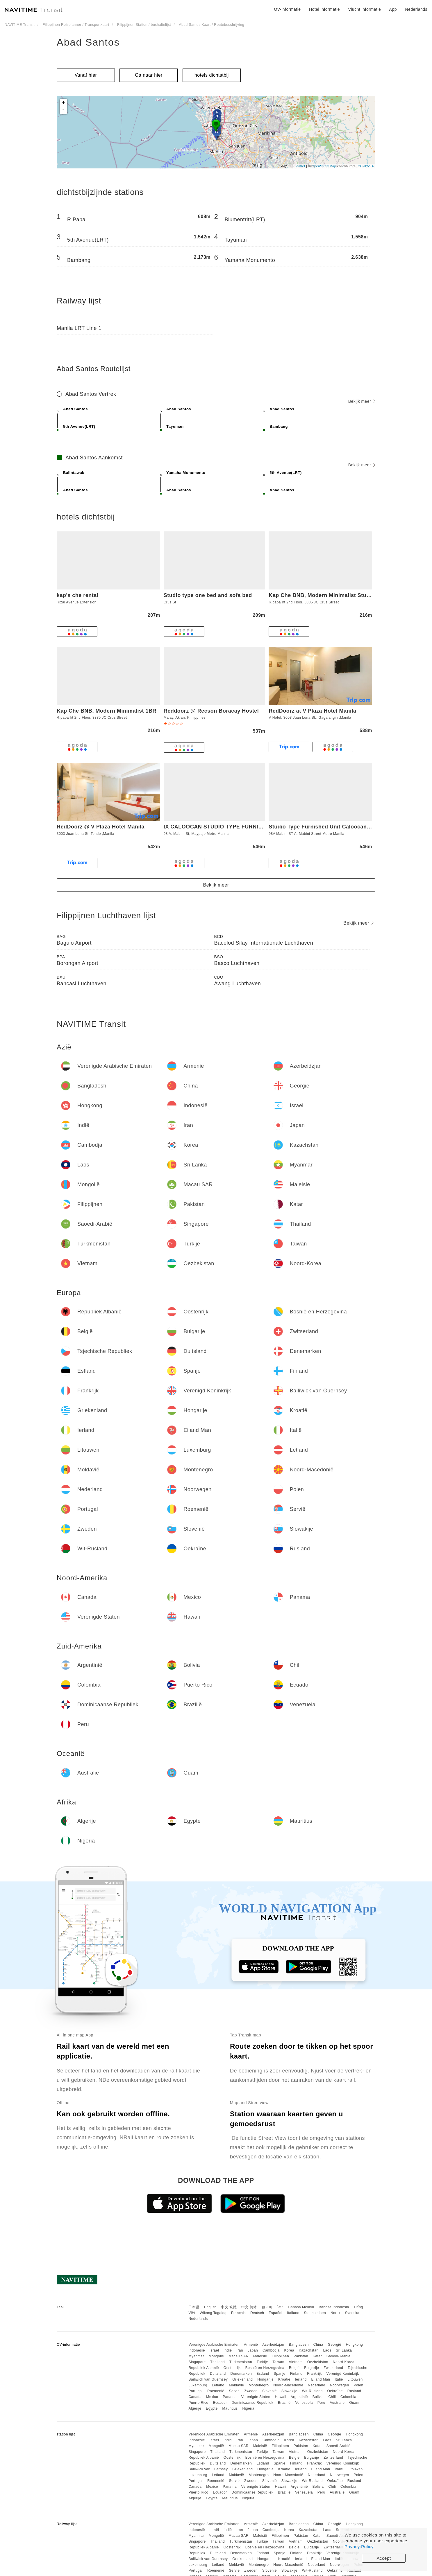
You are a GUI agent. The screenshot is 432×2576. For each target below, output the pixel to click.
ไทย (280, 2307)
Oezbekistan (317, 2362)
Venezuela (304, 2403)
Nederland (316, 2385)
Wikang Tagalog (213, 2313)
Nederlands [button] (416, 9)
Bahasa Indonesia (334, 2307)
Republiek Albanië (203, 2368)
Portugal (195, 2391)
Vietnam (296, 2362)
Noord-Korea (343, 2362)
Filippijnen (280, 2356)
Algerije (194, 2408)
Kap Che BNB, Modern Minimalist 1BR (106, 711)
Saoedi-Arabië (338, 2356)
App (393, 9)
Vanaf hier (86, 75)
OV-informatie (287, 9)
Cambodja (271, 2350)
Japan (253, 2350)
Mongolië (216, 2356)
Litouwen (355, 2379)
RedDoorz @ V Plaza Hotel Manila (100, 827)
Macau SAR (239, 2356)
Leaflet (299, 166)
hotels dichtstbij (211, 75)
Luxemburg (197, 2385)
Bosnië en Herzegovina (265, 2368)
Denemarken (241, 2374)
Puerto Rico (198, 2403)
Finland (296, 2374)
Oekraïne (335, 2391)
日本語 (193, 2307)
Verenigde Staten (255, 2397)
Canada (194, 2397)
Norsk (335, 2313)
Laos (327, 2350)
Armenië (251, 2345)
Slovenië (269, 2391)
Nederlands (198, 2319)
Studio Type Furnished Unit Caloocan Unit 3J (328, 827)
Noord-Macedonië (288, 2385)
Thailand (217, 2362)
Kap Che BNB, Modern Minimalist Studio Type (329, 595)
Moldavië (236, 2385)
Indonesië (196, 2350)
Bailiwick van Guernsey (208, 2379)
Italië (339, 2379)
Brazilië (284, 2403)
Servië (234, 2391)
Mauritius (230, 2408)
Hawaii (280, 2397)
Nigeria (248, 2408)
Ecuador (220, 2403)
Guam (354, 2403)
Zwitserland (333, 2368)
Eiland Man (320, 2379)
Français (238, 2313)
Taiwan (278, 2362)
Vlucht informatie (364, 9)
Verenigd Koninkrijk (342, 2374)
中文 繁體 (229, 2307)
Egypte (211, 2408)
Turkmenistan (240, 2362)
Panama (230, 2397)
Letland (218, 2385)
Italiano (293, 2313)
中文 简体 (249, 2307)
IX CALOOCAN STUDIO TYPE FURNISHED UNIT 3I (229, 827)
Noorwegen (339, 2385)
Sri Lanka (344, 2350)
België (294, 2368)
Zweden (251, 2391)
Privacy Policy (359, 2546)
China (318, 2345)
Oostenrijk (232, 2368)
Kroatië (284, 2379)
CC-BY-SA (366, 166)
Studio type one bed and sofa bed (208, 595)
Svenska (352, 2313)
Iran (239, 2350)
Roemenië (215, 2391)
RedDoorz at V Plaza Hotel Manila (312, 711)
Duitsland (218, 2374)
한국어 (267, 2307)
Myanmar (196, 2356)
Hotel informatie (324, 9)
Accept (384, 2558)
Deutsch (257, 2313)
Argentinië (299, 2397)
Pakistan (301, 2356)
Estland (262, 2374)
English (210, 2307)
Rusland (354, 2391)
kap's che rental (77, 595)
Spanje (279, 2374)
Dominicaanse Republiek (252, 2403)
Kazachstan (309, 2350)
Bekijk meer (361, 401)
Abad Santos (88, 42)
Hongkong (354, 2345)
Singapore (197, 2362)
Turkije (262, 2362)
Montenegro (259, 2385)
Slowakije (289, 2391)
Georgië (334, 2345)
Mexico (212, 2397)
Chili (332, 2397)
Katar (317, 2356)
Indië (228, 2350)
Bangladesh (299, 2345)
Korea (289, 2350)
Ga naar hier (149, 75)
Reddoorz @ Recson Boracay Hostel (211, 711)
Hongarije (265, 2379)
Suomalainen (315, 2313)
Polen (358, 2385)
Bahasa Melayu (301, 2307)
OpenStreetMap (324, 166)
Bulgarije (311, 2368)
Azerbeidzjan (273, 2345)
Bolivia (318, 2397)
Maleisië (260, 2356)
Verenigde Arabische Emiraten (213, 2345)
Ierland (300, 2379)
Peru (321, 2403)
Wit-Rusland (312, 2391)
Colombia (348, 2397)
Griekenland (242, 2379)
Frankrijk (314, 2374)
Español (275, 2313)
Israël (214, 2350)
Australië (337, 2403)
